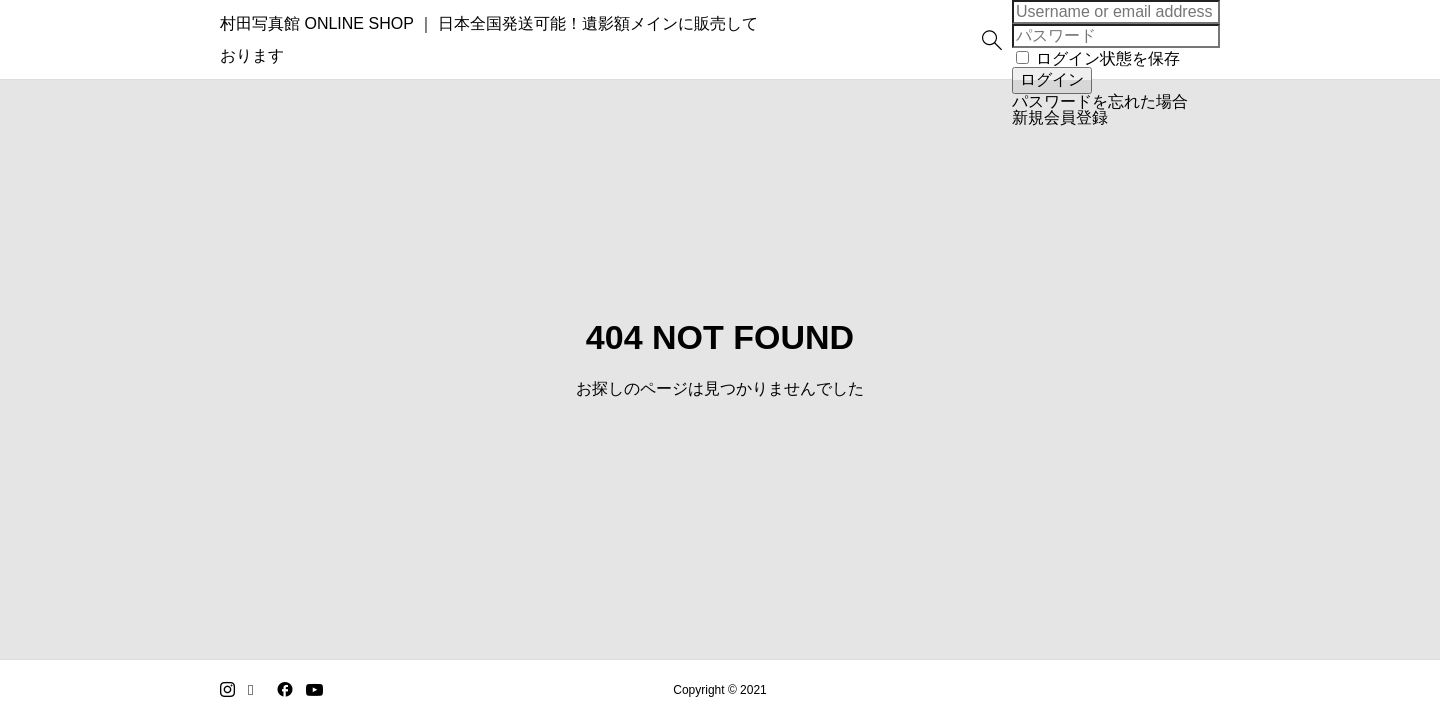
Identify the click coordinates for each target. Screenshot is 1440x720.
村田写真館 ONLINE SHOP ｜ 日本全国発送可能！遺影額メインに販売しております (521, 39)
